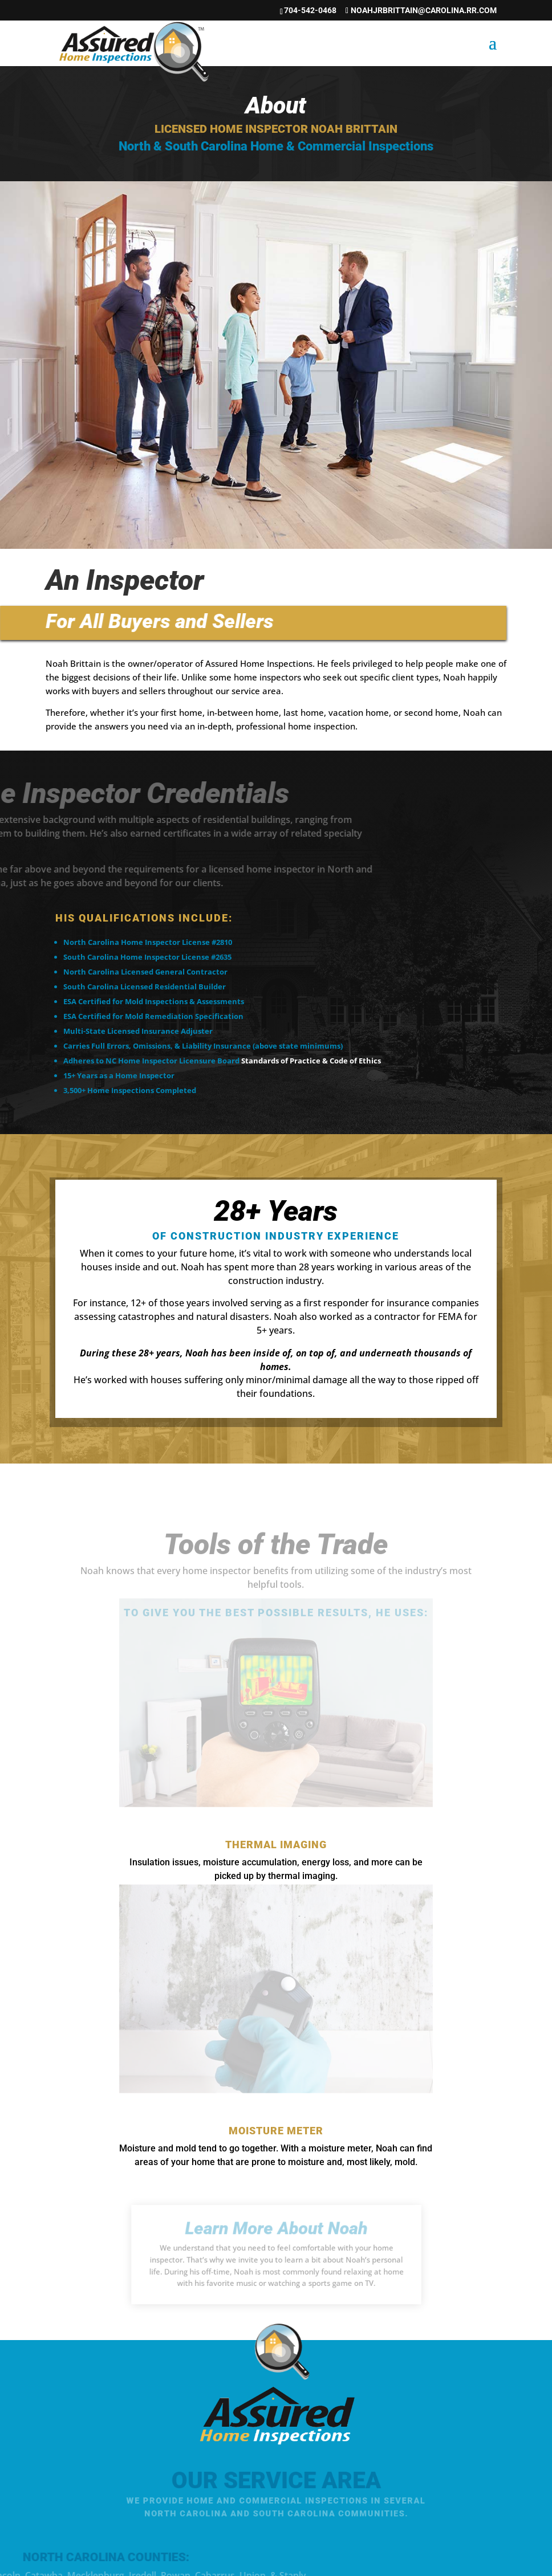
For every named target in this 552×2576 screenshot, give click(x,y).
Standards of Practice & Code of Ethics (311, 1060)
